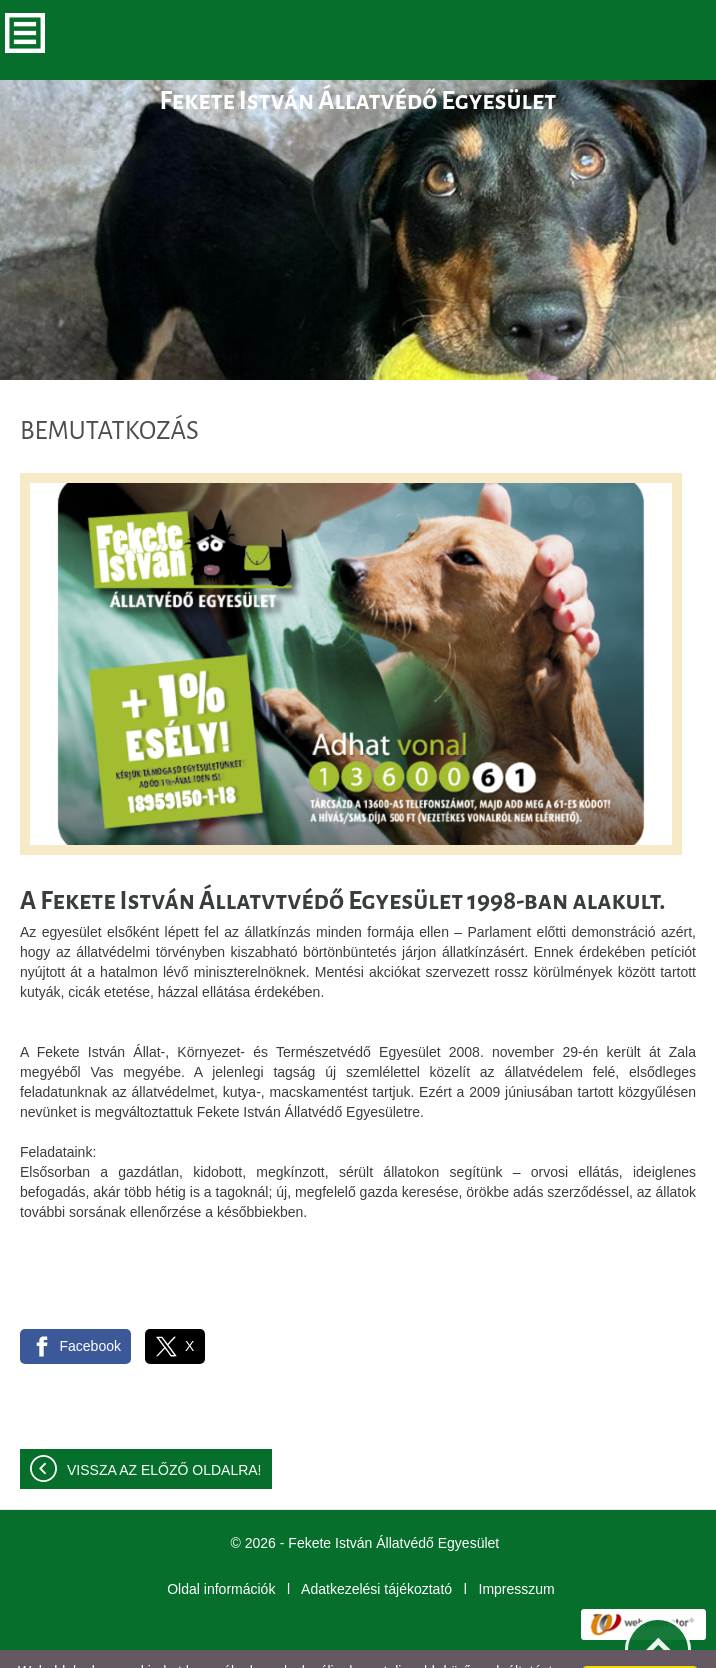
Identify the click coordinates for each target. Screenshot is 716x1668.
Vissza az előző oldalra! (164, 1430)
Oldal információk (221, 1549)
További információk (269, 1647)
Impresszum (517, 1549)
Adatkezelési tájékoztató (376, 1549)
